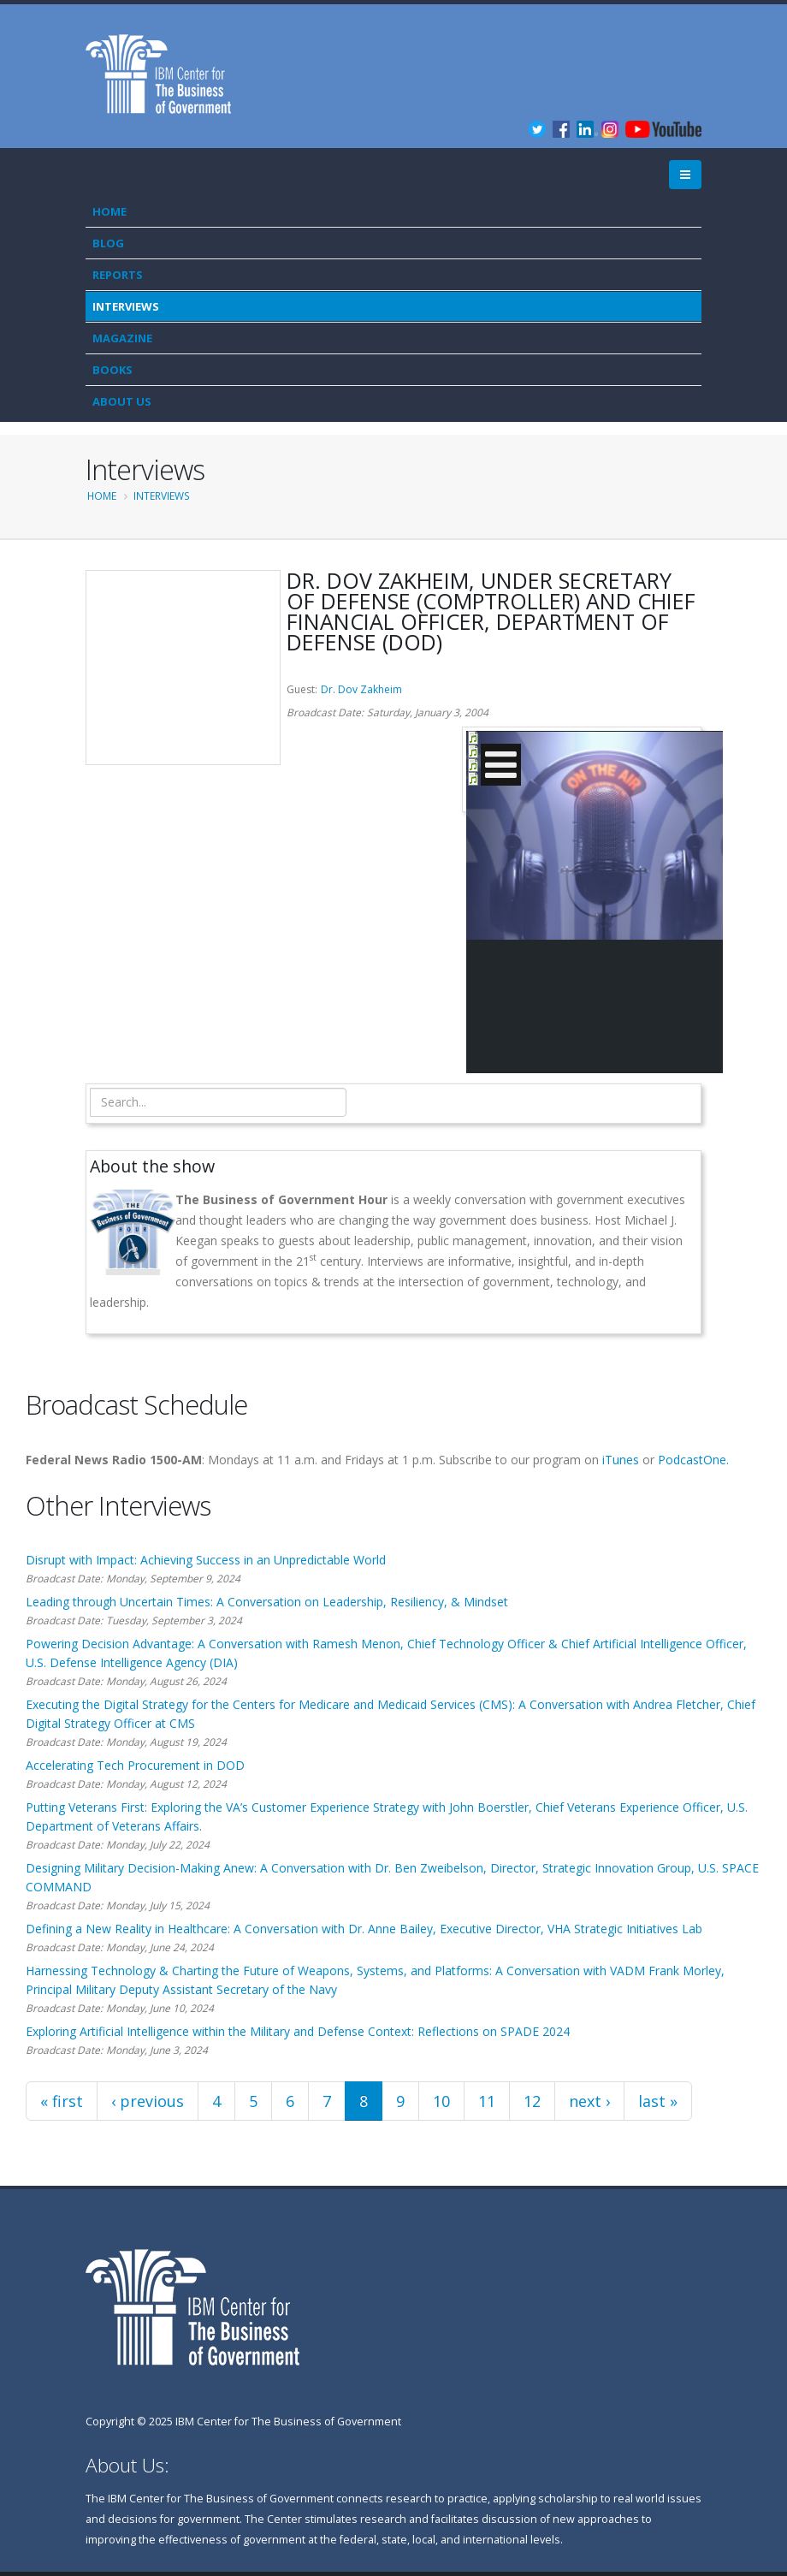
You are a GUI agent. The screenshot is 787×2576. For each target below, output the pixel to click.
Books (112, 369)
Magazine (122, 338)
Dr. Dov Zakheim (361, 689)
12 (532, 2101)
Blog (108, 243)
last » (658, 2101)
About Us (121, 401)
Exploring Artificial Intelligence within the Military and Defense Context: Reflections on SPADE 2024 (298, 2031)
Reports (117, 274)
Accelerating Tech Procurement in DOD (135, 1765)
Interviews (125, 306)
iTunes (620, 1459)
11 (486, 2101)
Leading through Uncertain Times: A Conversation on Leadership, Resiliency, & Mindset (267, 1602)
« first (61, 2101)
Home (109, 211)
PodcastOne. (693, 1459)
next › (589, 2101)
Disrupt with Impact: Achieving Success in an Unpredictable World (206, 1560)
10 (441, 2101)
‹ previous (147, 2101)
